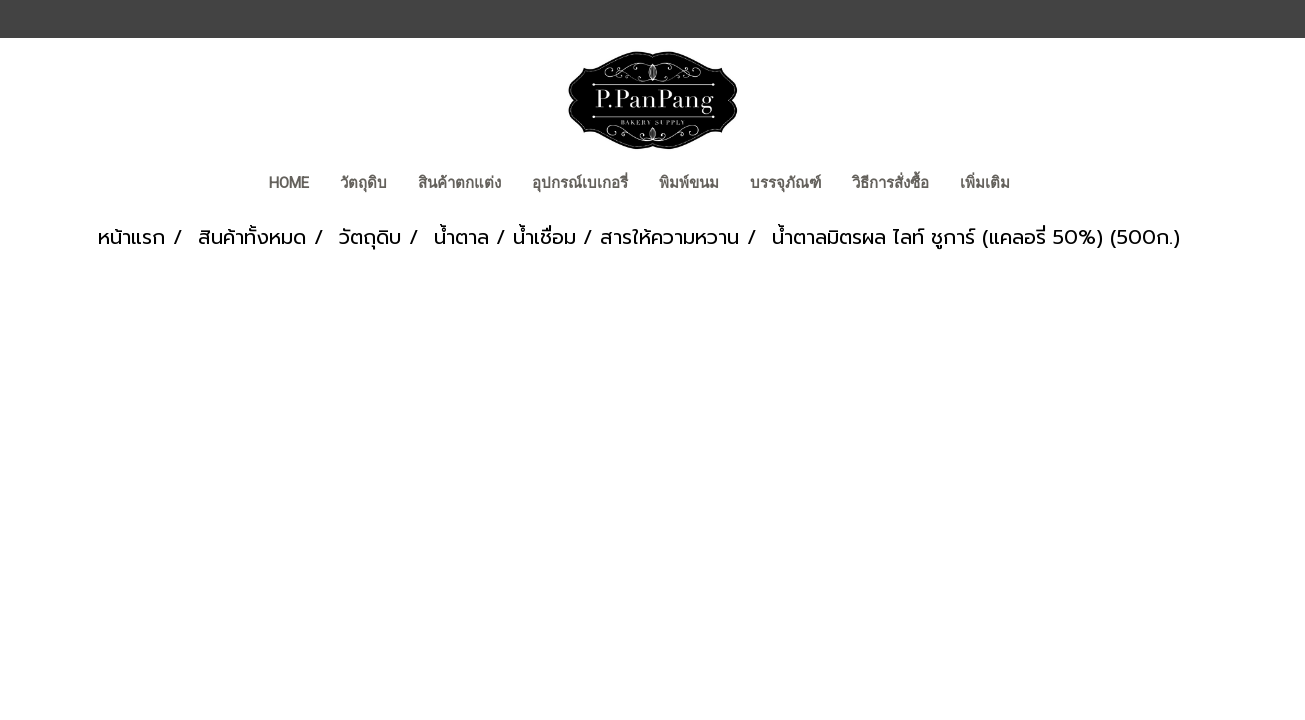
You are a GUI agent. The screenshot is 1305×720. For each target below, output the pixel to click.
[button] (1043, 185)
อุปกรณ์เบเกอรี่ (580, 183)
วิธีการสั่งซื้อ (890, 183)
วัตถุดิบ (363, 183)
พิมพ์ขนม (689, 183)
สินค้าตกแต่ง (459, 183)
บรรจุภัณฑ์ (785, 183)
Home (289, 183)
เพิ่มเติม (985, 183)
